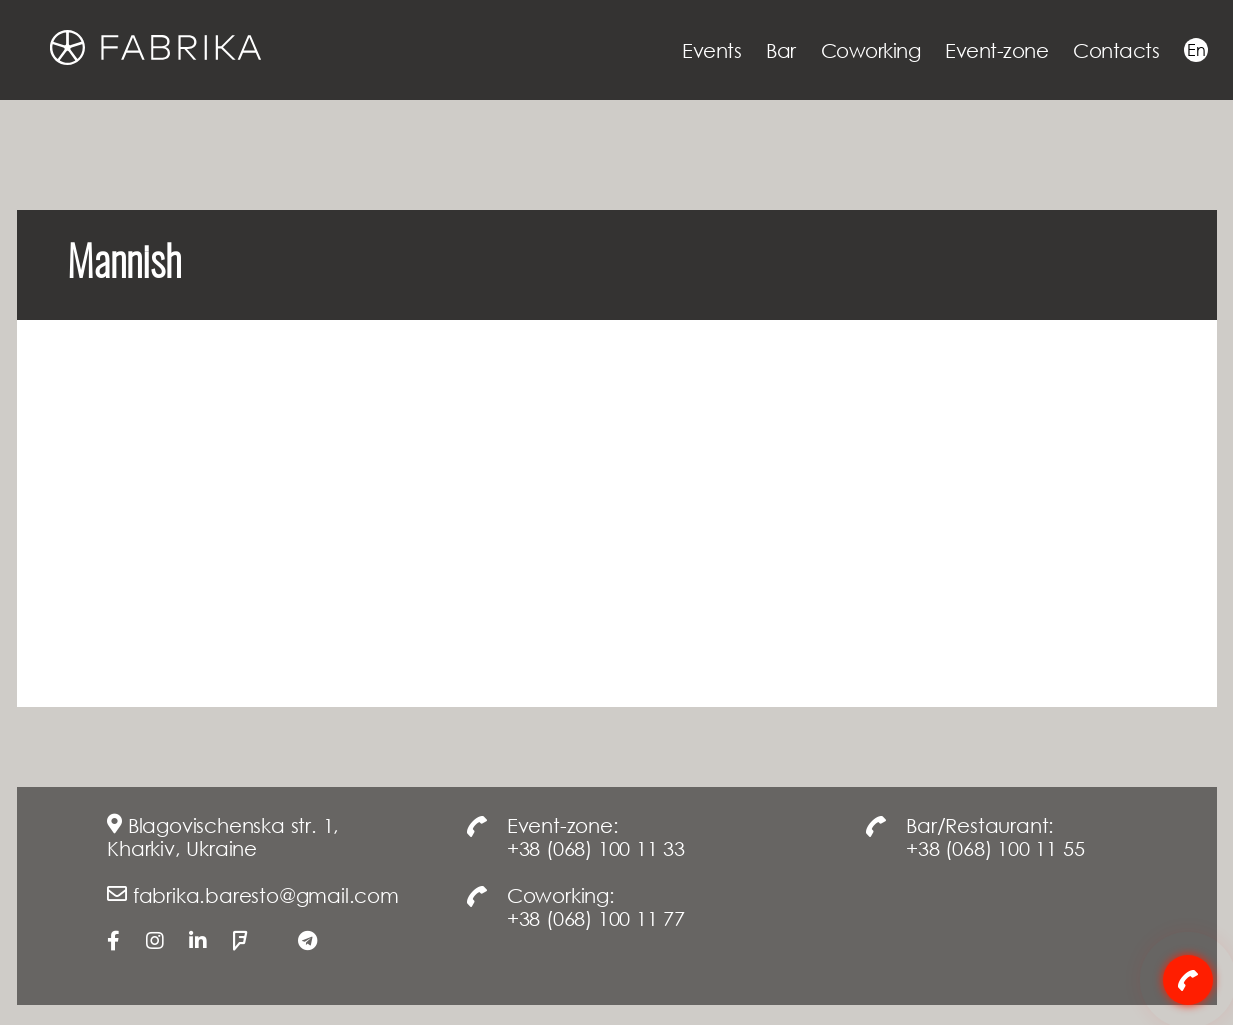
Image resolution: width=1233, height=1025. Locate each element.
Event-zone (996, 50)
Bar (781, 50)
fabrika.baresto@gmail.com (266, 895)
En (1196, 50)
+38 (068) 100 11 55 (995, 848)
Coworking (871, 50)
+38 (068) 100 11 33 (596, 848)
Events (711, 50)
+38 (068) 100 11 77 (596, 918)
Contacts (1116, 50)
